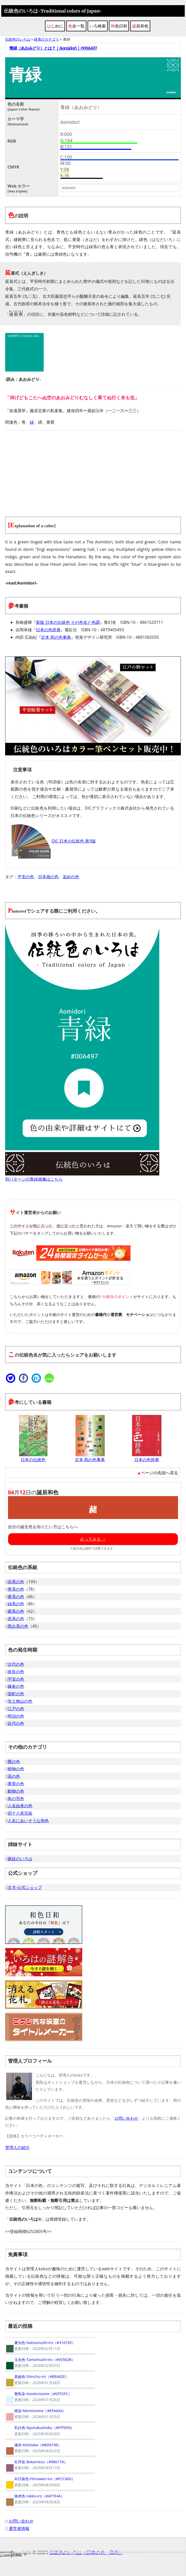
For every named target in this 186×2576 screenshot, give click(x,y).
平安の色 (25, 876)
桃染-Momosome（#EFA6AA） (35, 2413)
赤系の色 (16, 1581)
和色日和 (119, 26)
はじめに (55, 26)
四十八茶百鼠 (20, 1813)
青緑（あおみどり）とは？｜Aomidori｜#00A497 (53, 48)
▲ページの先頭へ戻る (157, 1473)
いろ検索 (97, 26)
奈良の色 (16, 1671)
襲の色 (14, 1761)
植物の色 (16, 1769)
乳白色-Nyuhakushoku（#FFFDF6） (39, 2430)
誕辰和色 (140, 26)
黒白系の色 (18, 1626)
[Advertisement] (93, 470)
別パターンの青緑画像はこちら (34, 1179)
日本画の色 (48, 876)
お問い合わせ (126, 2118)
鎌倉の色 (16, 1686)
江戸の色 (16, 1708)
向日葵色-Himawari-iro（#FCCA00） (40, 2482)
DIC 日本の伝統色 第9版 (53, 841)
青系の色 (16, 1589)
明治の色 (16, 1716)
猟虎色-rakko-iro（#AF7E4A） (34, 2499)
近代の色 (16, 1723)
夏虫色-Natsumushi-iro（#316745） (40, 2345)
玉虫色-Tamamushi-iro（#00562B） (40, 2362)
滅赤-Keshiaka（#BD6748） (33, 2448)
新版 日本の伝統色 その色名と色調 (68, 622)
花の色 (14, 1776)
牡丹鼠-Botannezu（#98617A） (36, 2465)
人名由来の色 (20, 1806)
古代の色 (16, 1664)
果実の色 (16, 1783)
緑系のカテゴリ (46, 39)
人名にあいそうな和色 (28, 1820)
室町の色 (16, 1694)
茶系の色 (16, 1618)
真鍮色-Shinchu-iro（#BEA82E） (37, 2379)
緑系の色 (16, 1604)
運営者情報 (19, 2528)
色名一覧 (76, 26)
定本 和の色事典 (56, 637)
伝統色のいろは (53, 11)
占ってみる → (93, 1539)
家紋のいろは (20, 1858)
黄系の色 (16, 1596)
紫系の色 (16, 1611)
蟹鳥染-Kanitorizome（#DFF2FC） (38, 2397)
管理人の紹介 (17, 2147)
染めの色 (71, 876)
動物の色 (16, 1791)
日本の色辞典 (48, 630)
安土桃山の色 (20, 1701)
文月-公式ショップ (25, 1887)
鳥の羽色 (16, 1798)
